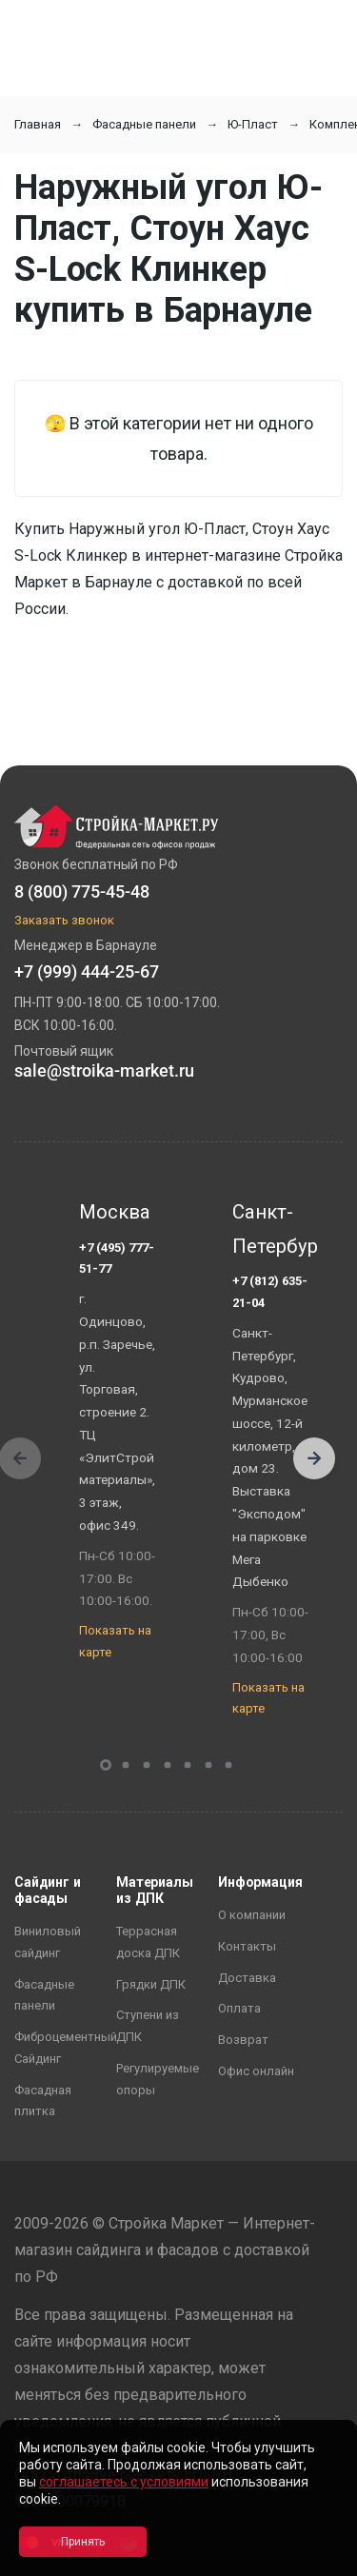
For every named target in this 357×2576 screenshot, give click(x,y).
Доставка (247, 1978)
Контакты (247, 1946)
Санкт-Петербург (270, 1229)
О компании (252, 1915)
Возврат (243, 2039)
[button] (314, 1458)
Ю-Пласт (253, 124)
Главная (37, 124)
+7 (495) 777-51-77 (116, 1258)
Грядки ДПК (151, 1984)
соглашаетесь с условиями (123, 2481)
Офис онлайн (256, 2071)
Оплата (239, 2008)
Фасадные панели (144, 124)
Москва (114, 1211)
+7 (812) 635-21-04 (269, 1292)
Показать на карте (115, 1641)
